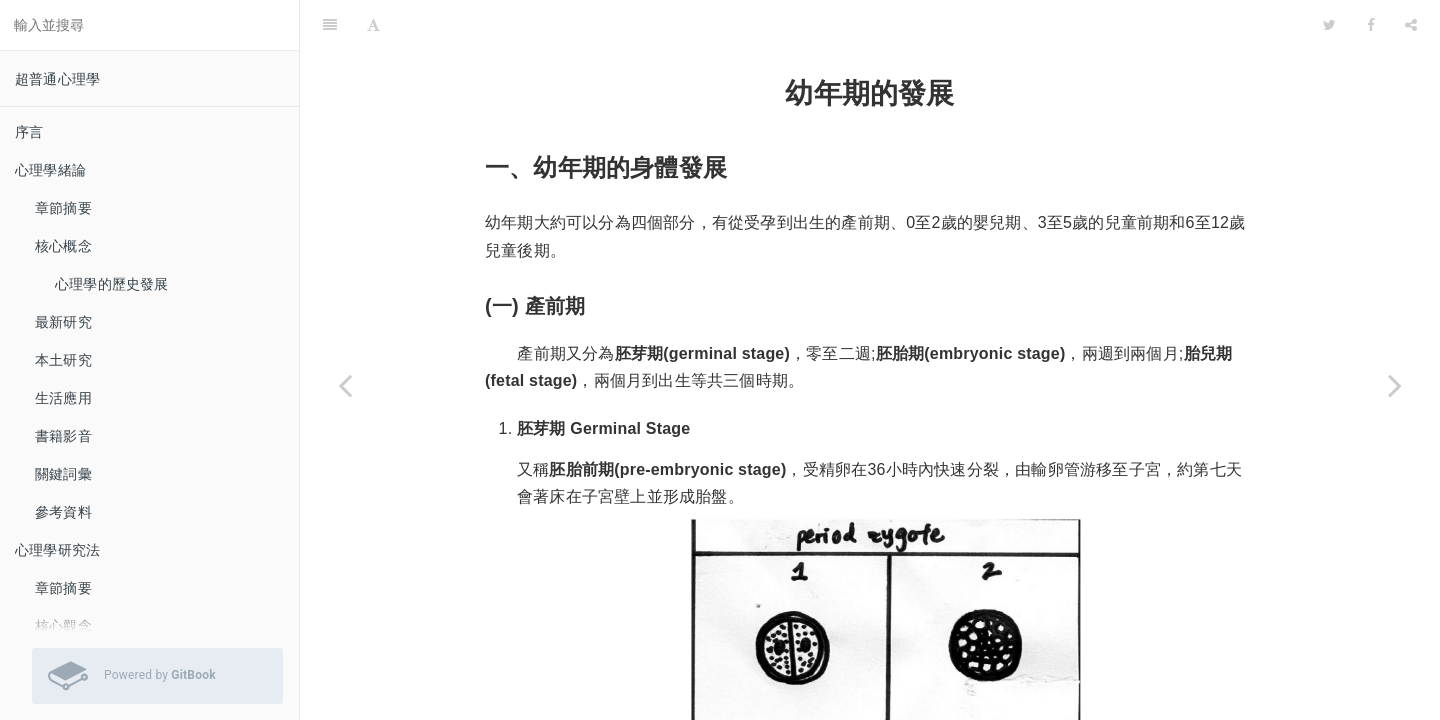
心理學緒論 (50, 170)
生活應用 (63, 398)
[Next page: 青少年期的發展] (1395, 385)
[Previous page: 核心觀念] (345, 385)
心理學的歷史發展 (112, 284)
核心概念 (63, 246)
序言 (29, 132)
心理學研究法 (57, 550)
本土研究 (63, 360)
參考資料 (63, 512)
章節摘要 (63, 208)
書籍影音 (63, 436)
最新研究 (63, 322)
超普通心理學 (57, 79)
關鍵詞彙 (63, 474)
